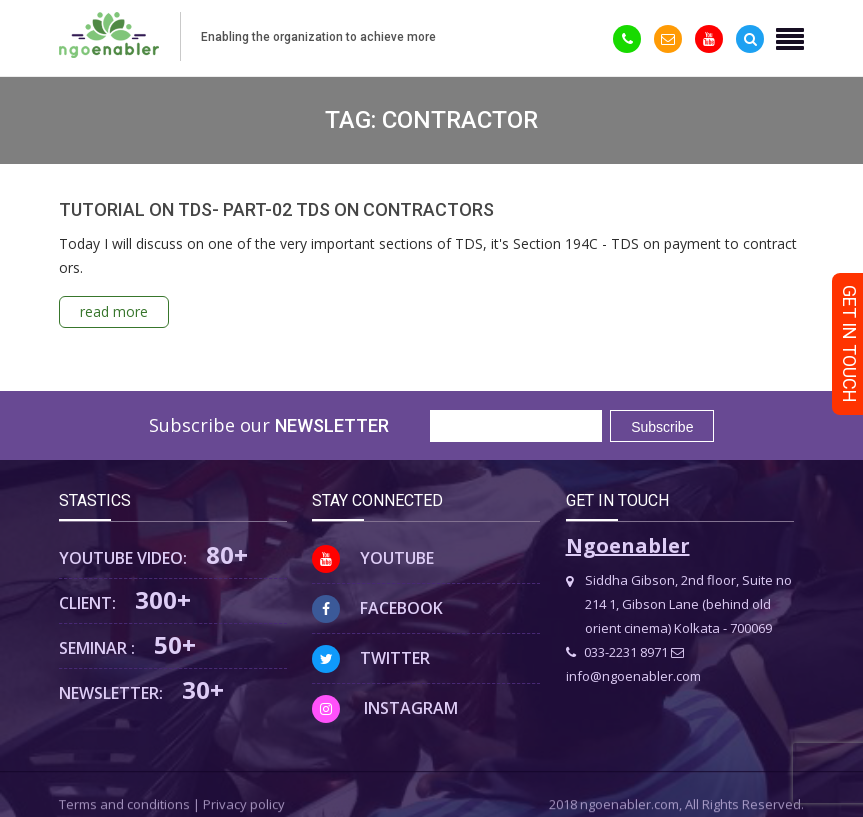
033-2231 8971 (617, 652)
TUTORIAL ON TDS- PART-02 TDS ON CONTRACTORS (276, 209)
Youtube (373, 558)
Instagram (385, 708)
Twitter (371, 658)
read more (114, 311)
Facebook (377, 608)
